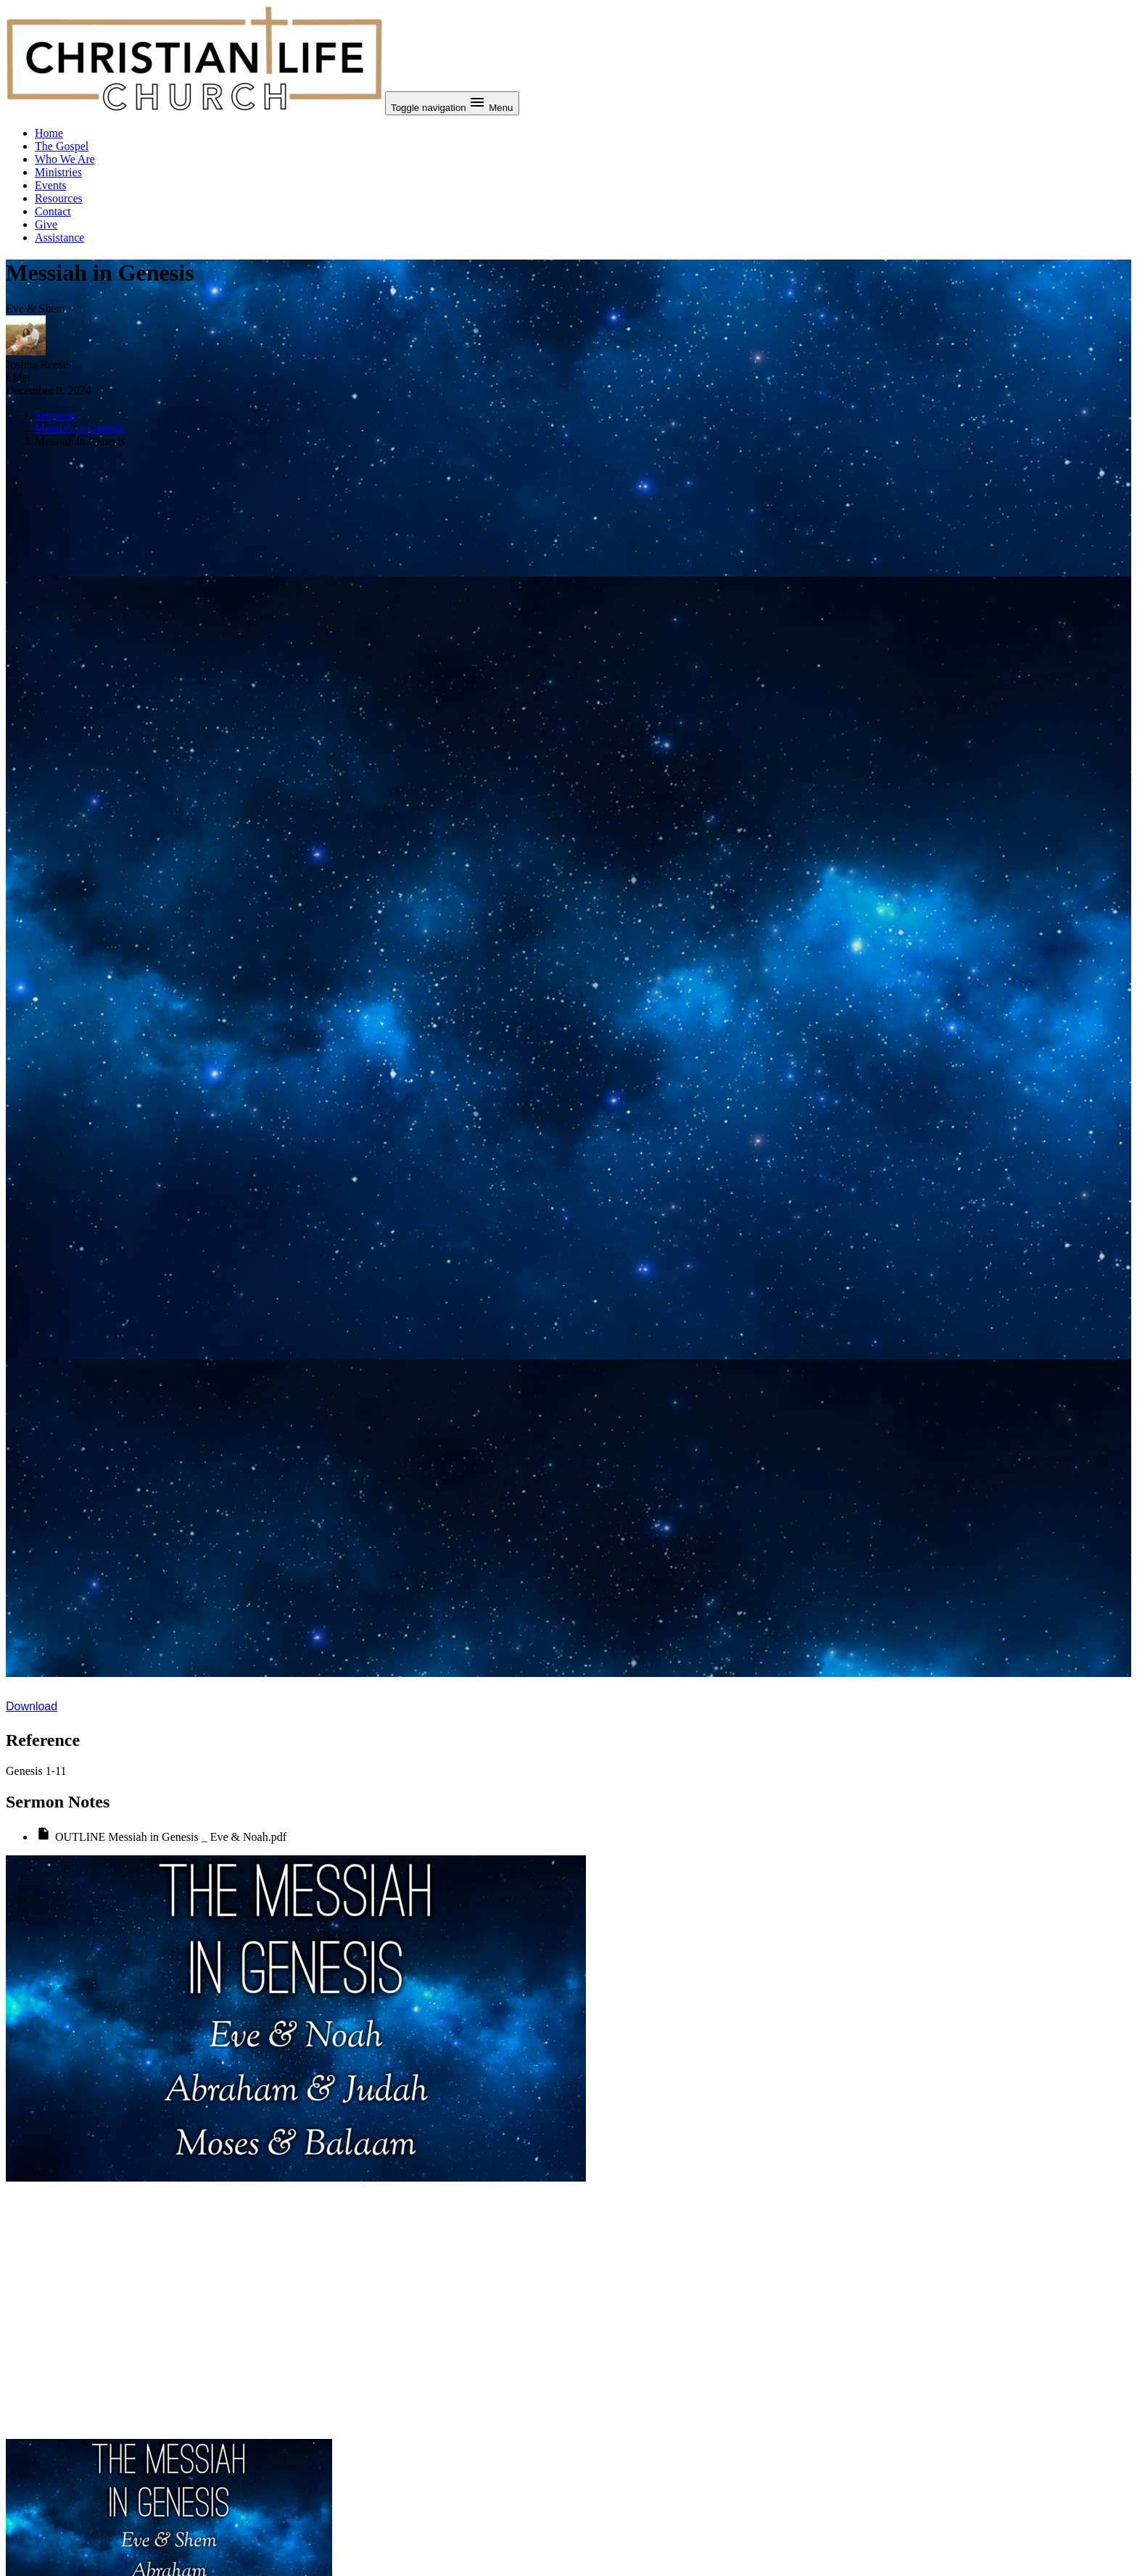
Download (31, 1706)
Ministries (58, 172)
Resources (59, 198)
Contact (53, 211)
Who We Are (65, 159)
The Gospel (61, 146)
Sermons (55, 415)
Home (49, 133)
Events (51, 185)
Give (46, 224)
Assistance (59, 237)
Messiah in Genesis (80, 428)
